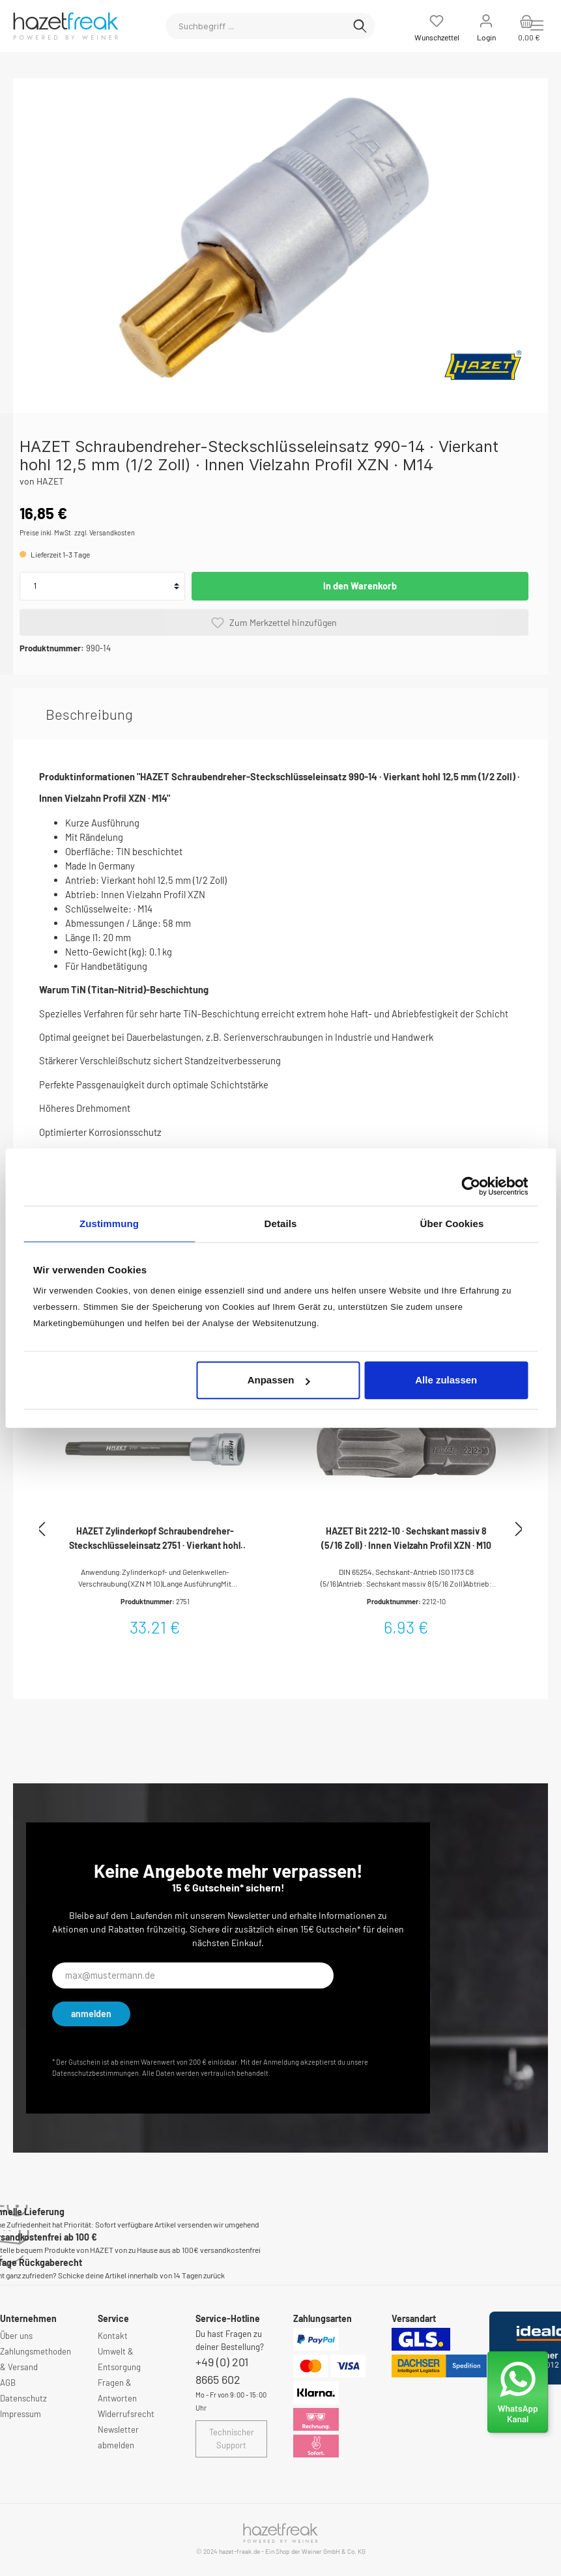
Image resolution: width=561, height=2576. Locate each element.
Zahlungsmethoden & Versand (35, 2359)
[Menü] (537, 25)
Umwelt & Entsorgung (119, 2359)
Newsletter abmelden (118, 2437)
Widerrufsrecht (126, 2414)
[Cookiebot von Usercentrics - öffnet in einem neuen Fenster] (471, 1186)
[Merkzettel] (437, 26)
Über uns (16, 2335)
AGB (8, 2382)
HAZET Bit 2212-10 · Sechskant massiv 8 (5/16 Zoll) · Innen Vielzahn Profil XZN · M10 (406, 1538)
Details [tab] (281, 1223)
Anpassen (279, 1379)
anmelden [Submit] (91, 2013)
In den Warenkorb (360, 585)
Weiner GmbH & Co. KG (334, 2551)
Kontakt (113, 2335)
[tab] (89, 714)
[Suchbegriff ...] (255, 26)
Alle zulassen (446, 1379)
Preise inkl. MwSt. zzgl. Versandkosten (77, 532)
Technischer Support (231, 2438)
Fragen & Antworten (117, 2390)
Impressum (20, 2414)
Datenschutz (23, 2398)
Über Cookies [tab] (452, 1223)
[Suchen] (360, 26)
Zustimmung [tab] (109, 1223)
